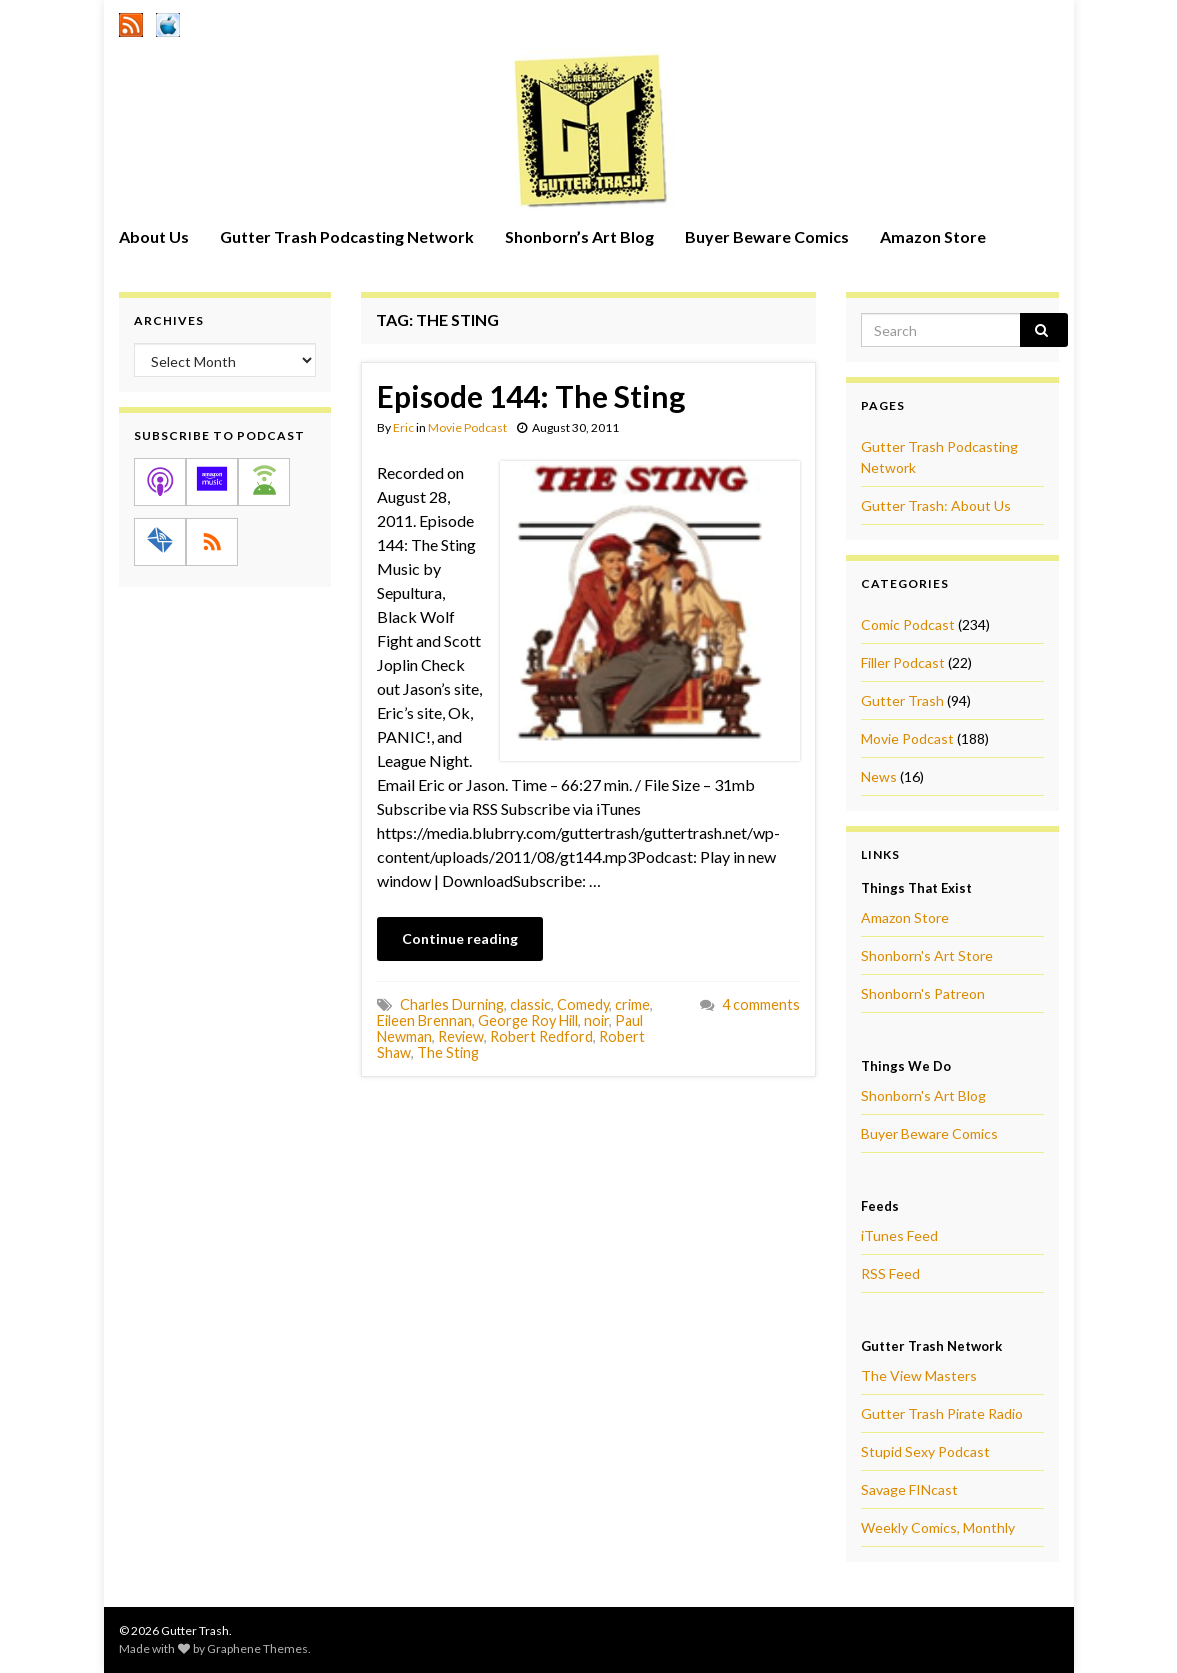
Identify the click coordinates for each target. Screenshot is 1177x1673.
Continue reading (460, 938)
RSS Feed (890, 1273)
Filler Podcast (903, 662)
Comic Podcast (908, 624)
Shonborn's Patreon (923, 993)
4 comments (761, 1004)
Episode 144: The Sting (531, 396)
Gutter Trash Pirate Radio (942, 1413)
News (879, 776)
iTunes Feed (899, 1235)
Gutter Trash (902, 700)
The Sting (448, 1052)
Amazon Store (933, 236)
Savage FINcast (909, 1489)
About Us (154, 236)
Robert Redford (541, 1036)
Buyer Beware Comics (767, 236)
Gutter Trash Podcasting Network (347, 236)
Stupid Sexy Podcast (925, 1451)
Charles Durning (452, 1004)
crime (632, 1004)
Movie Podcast (467, 427)
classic (530, 1004)
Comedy (583, 1004)
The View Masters (919, 1375)
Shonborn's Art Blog (923, 1095)
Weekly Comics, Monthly (938, 1527)
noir (596, 1020)
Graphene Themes (257, 1648)
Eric (403, 427)
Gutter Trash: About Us (936, 505)
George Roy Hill (528, 1020)
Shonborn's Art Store (927, 955)
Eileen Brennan (424, 1020)
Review (461, 1036)
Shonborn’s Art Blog (579, 236)
